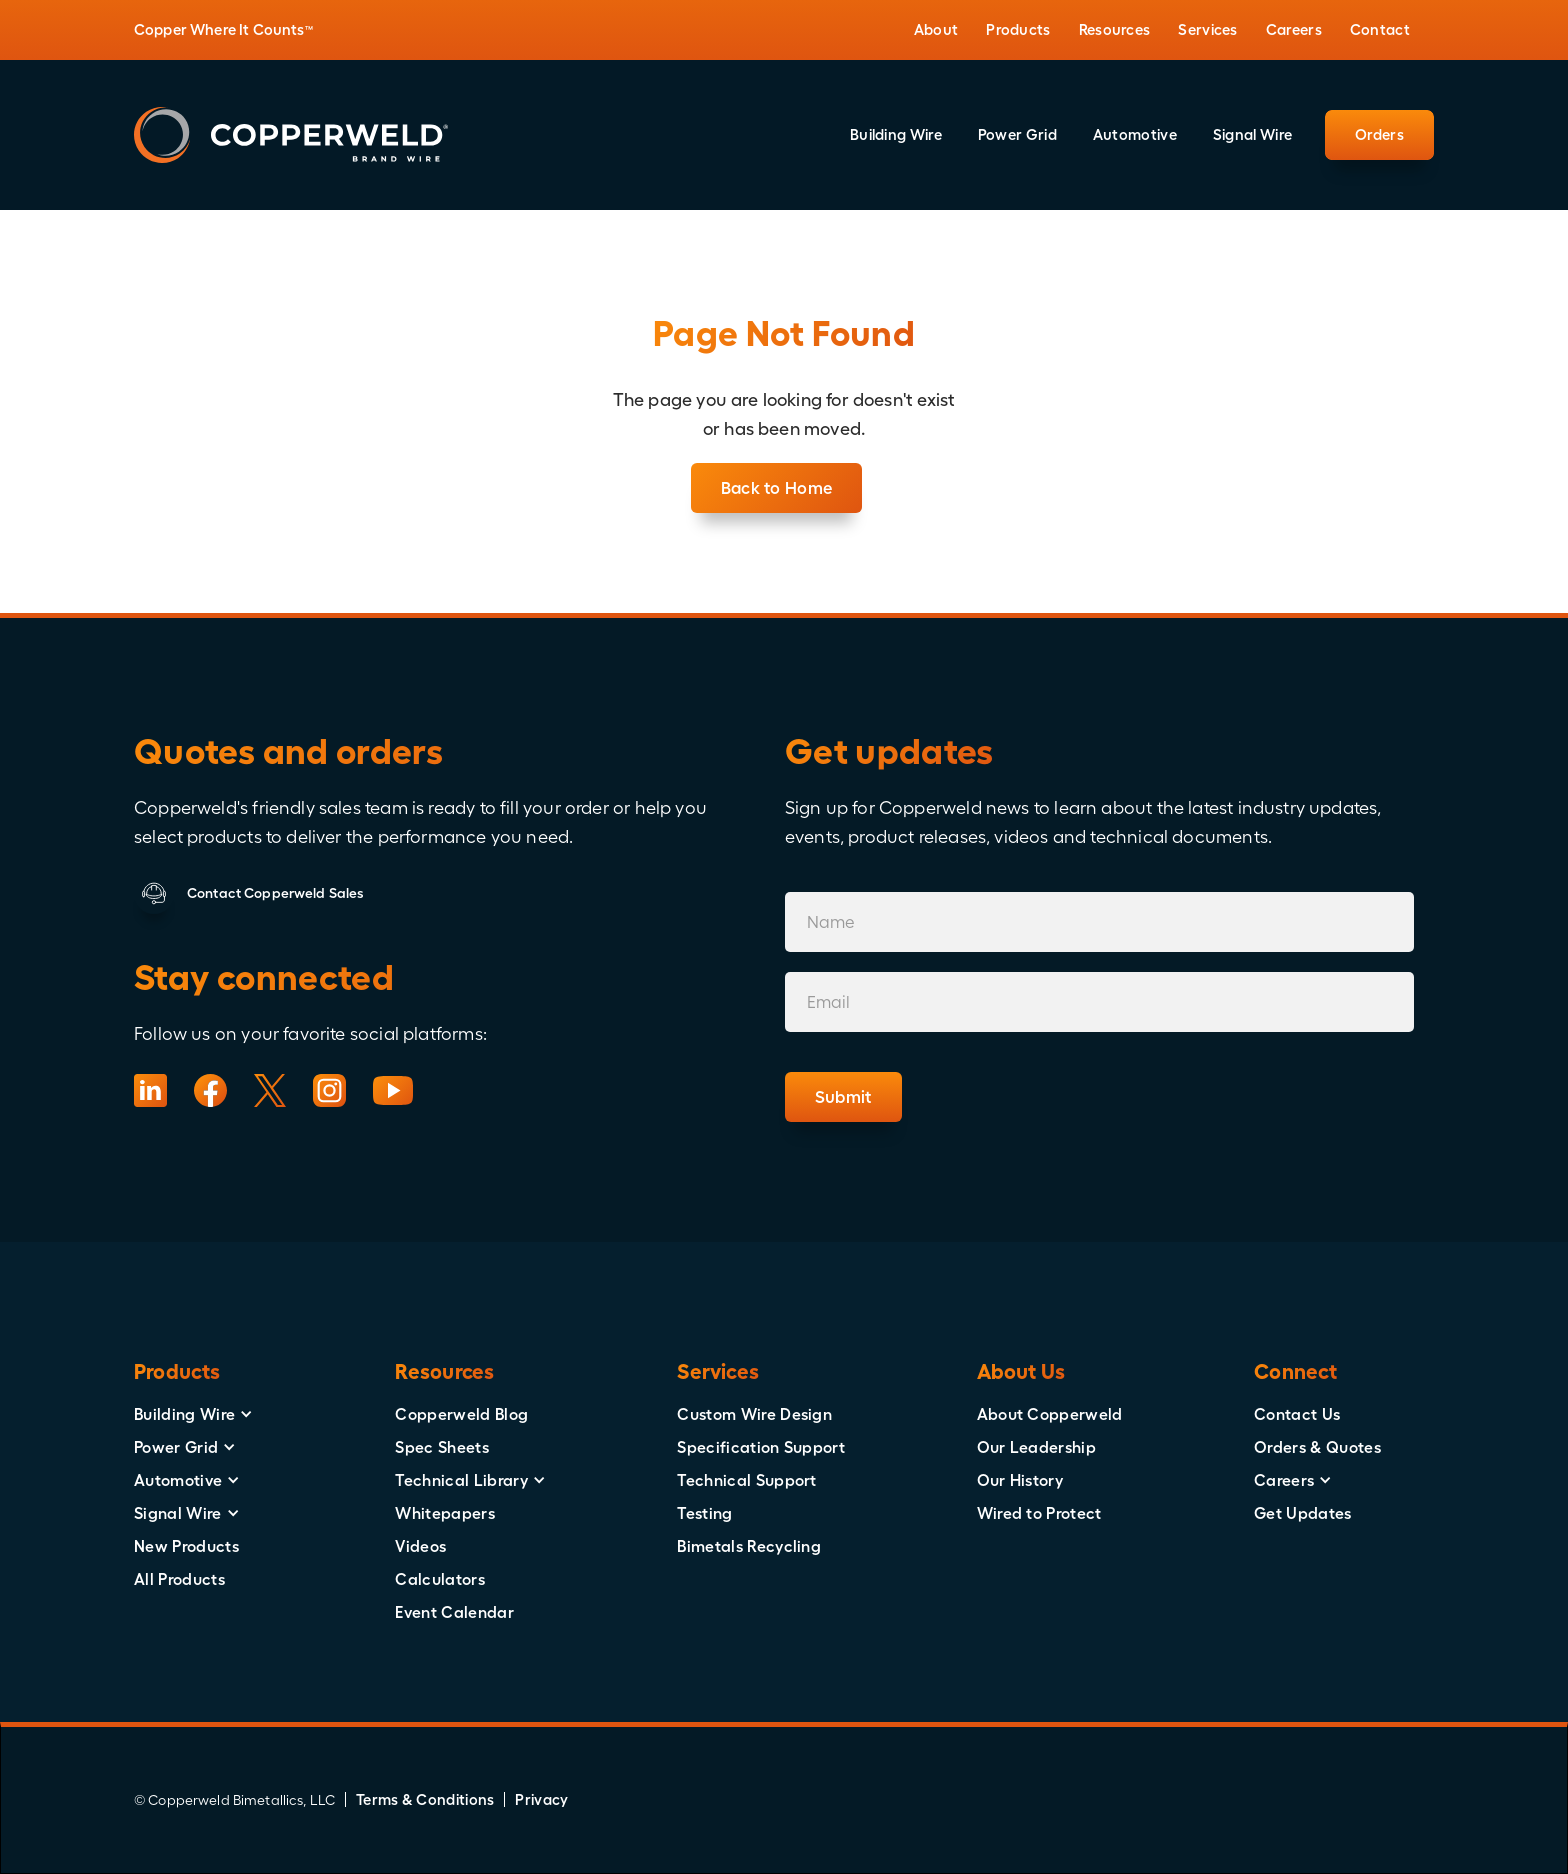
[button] (936, 30)
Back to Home (777, 487)
